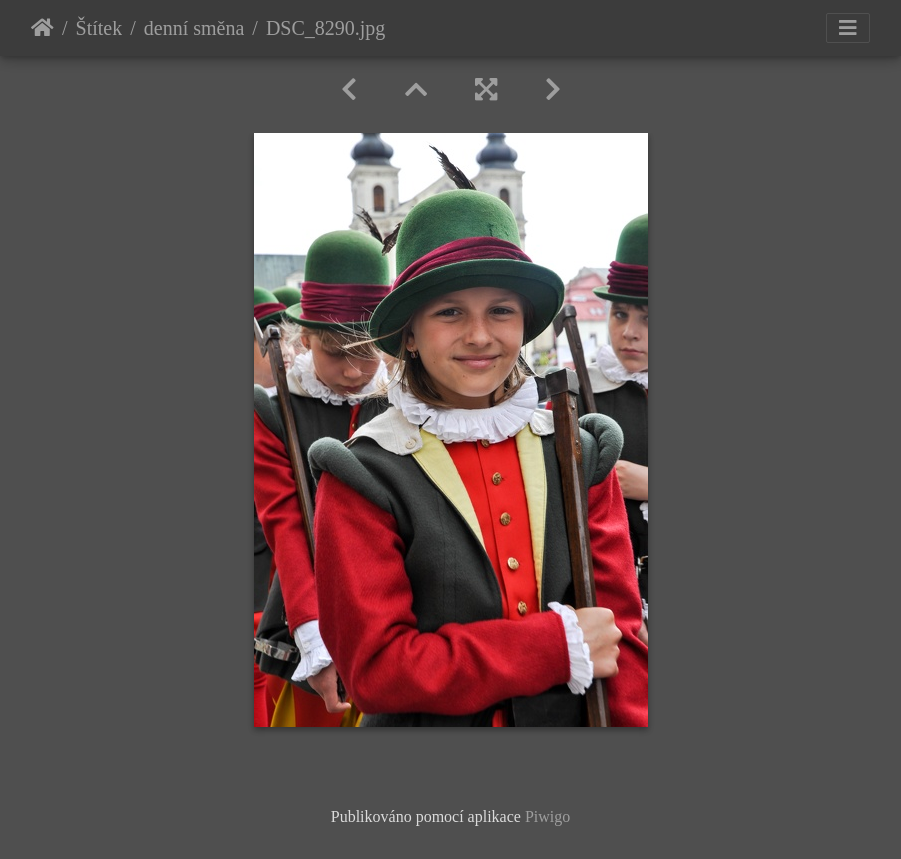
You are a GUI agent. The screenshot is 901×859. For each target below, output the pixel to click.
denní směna (194, 28)
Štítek (99, 28)
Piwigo (547, 816)
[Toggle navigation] (848, 28)
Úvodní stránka (42, 28)
